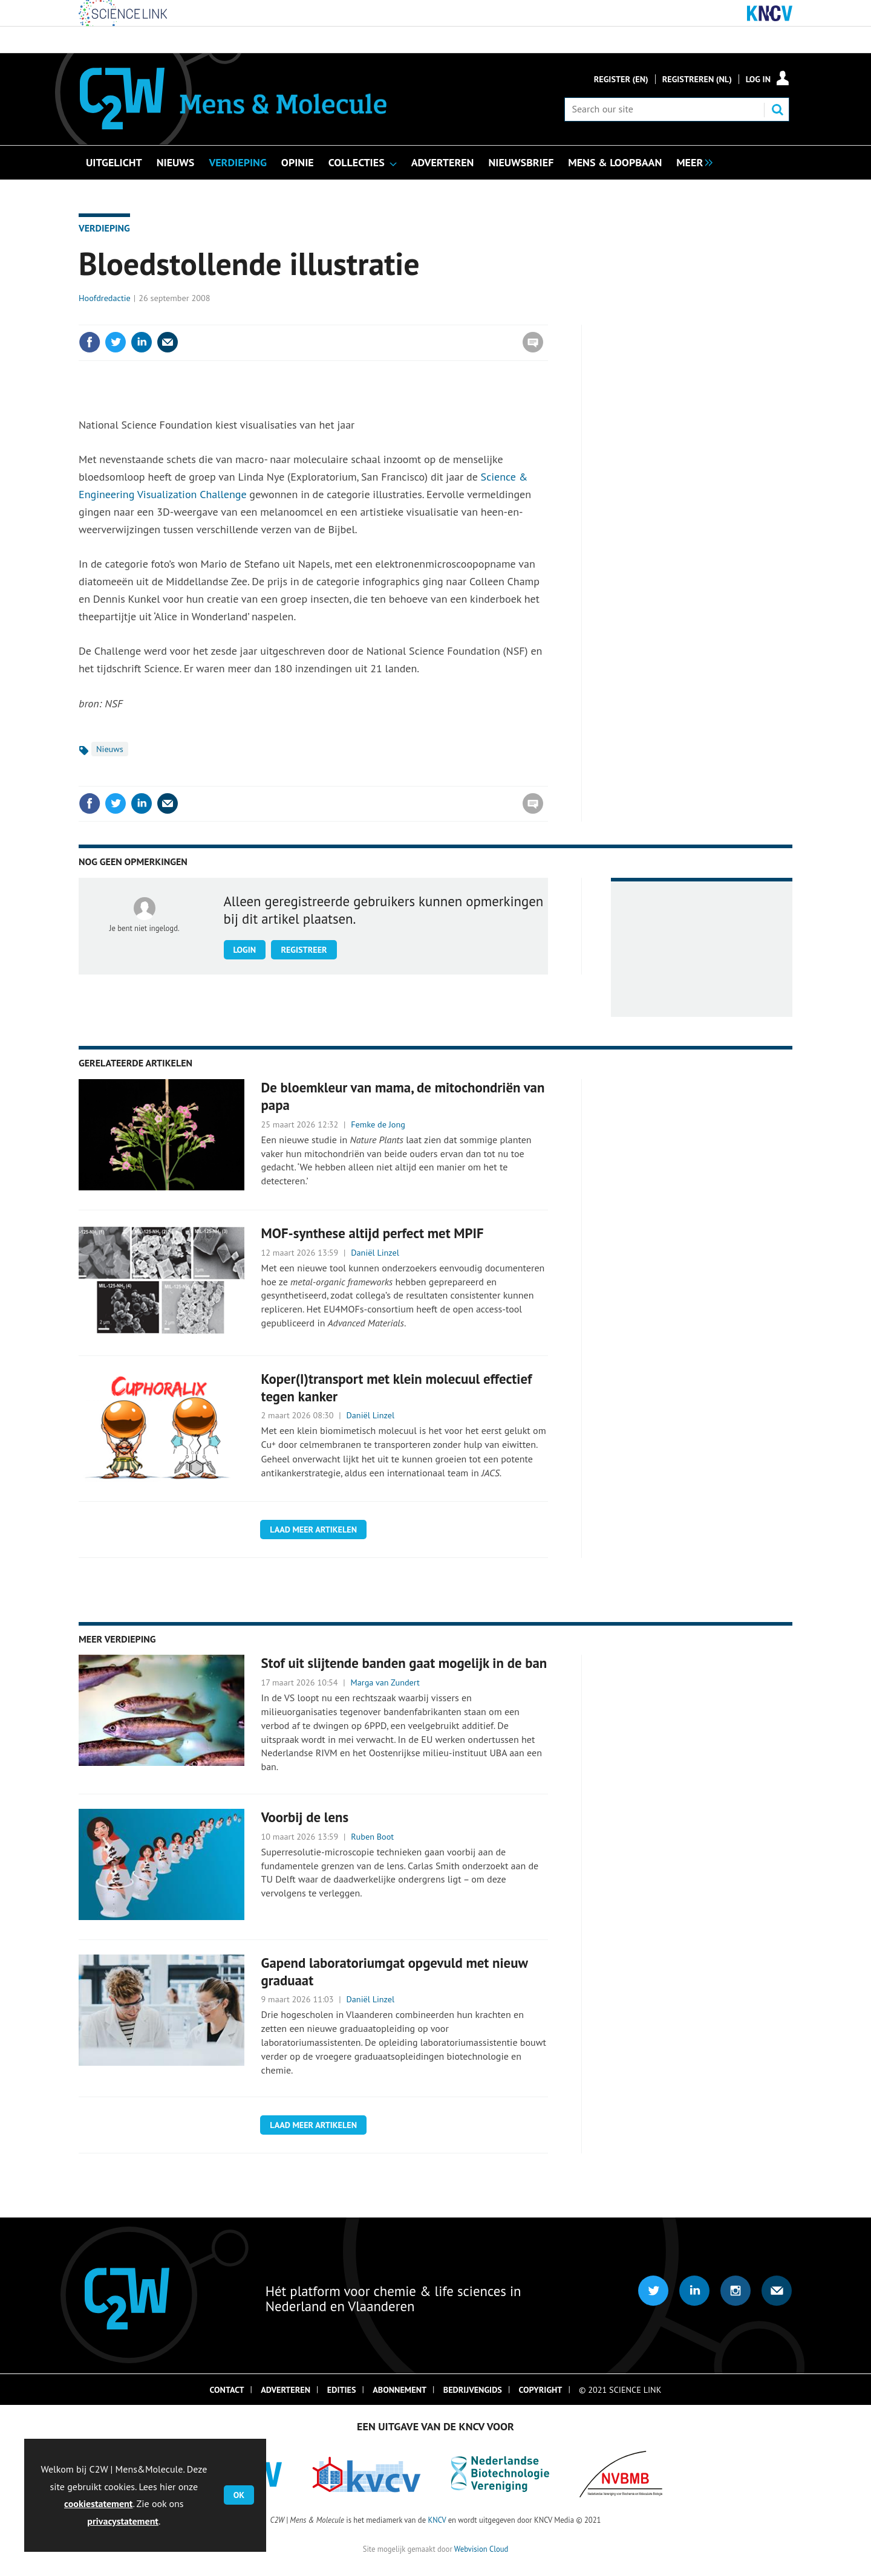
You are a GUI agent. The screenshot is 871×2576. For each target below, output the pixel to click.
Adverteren (285, 2389)
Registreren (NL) (697, 79)
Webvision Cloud (481, 2549)
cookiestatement (98, 2503)
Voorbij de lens (305, 1817)
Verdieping (104, 228)
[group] (691, 161)
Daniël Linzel (375, 1252)
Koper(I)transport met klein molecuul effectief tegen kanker (396, 1387)
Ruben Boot (372, 1836)
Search (777, 109)
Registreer (304, 949)
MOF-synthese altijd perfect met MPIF (372, 1233)
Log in (758, 79)
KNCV (437, 2520)
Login (244, 949)
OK (238, 2495)
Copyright (541, 2389)
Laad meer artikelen (313, 1529)
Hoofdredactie (105, 298)
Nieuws (109, 749)
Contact (227, 2389)
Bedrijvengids (472, 2389)
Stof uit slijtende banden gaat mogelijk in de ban (404, 1663)
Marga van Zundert (385, 1682)
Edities (341, 2389)
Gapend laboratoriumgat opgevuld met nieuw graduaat (394, 1971)
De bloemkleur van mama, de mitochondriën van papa (403, 1096)
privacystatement (122, 2521)
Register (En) (621, 79)
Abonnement (399, 2389)
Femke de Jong (378, 1124)
